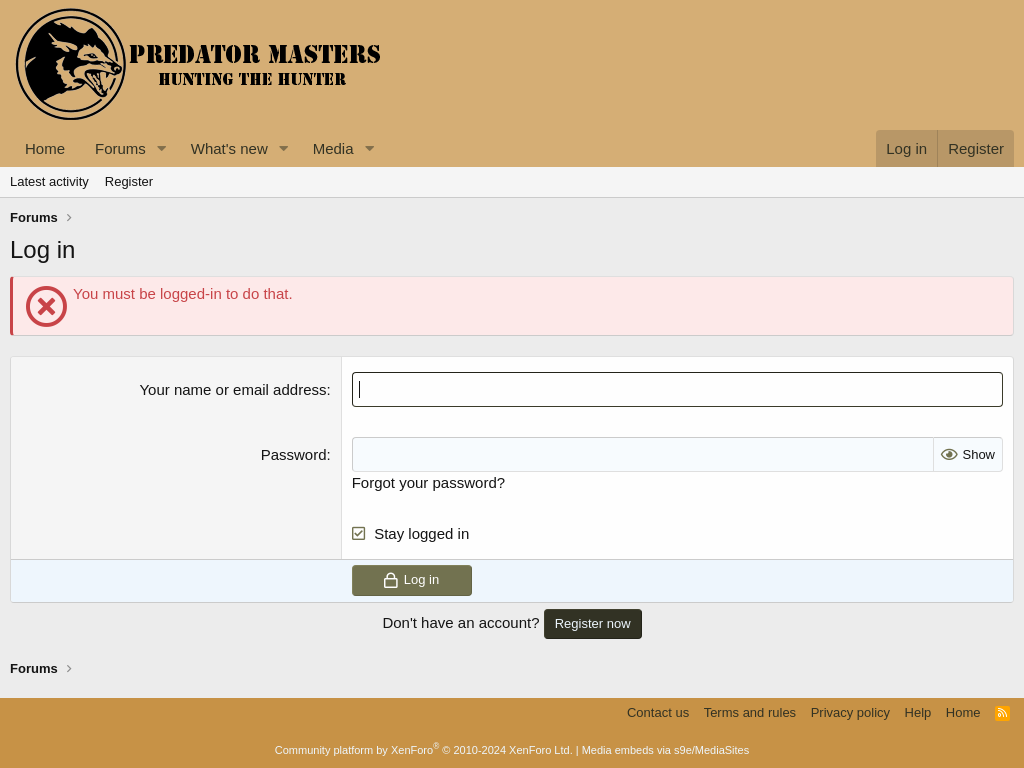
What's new (229, 148)
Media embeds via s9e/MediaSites (666, 750)
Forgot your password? (428, 482)
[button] (162, 148)
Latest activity (49, 181)
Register (129, 181)
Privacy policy (850, 712)
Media (333, 148)
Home (45, 148)
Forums (120, 148)
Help (918, 712)
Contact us (658, 712)
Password (294, 454)
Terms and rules (750, 712)
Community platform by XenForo (424, 750)
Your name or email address (232, 389)
